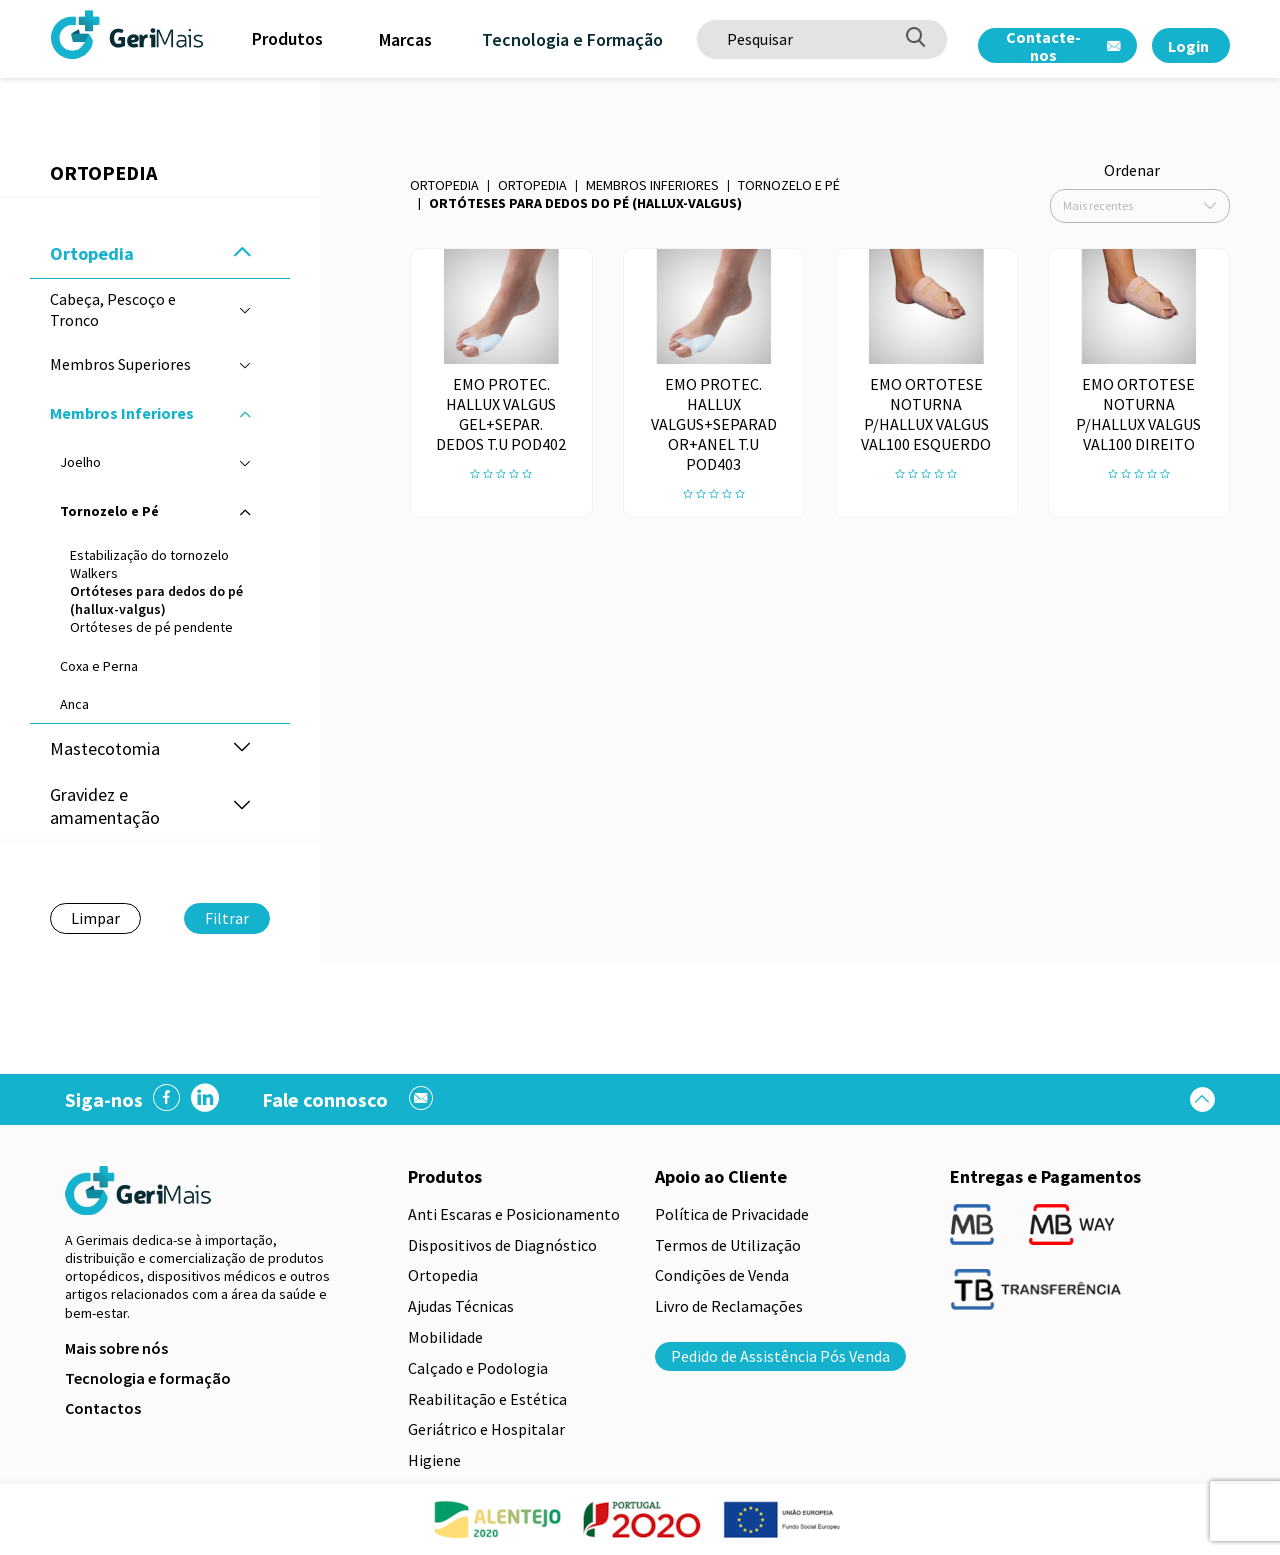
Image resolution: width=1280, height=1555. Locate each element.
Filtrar (227, 918)
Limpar (95, 918)
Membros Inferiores (652, 185)
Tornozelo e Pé (789, 185)
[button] (242, 253)
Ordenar (1132, 170)
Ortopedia (444, 185)
